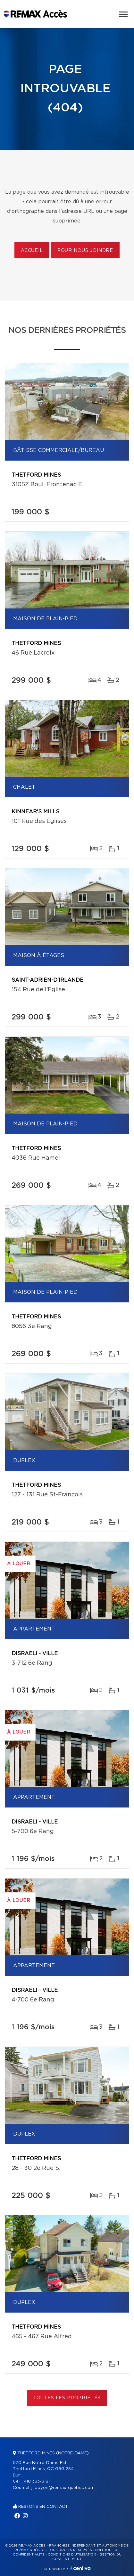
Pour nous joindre (85, 250)
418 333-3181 (37, 2481)
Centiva (80, 2568)
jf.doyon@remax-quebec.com (63, 2488)
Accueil (32, 250)
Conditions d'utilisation (72, 2554)
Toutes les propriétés (67, 2398)
